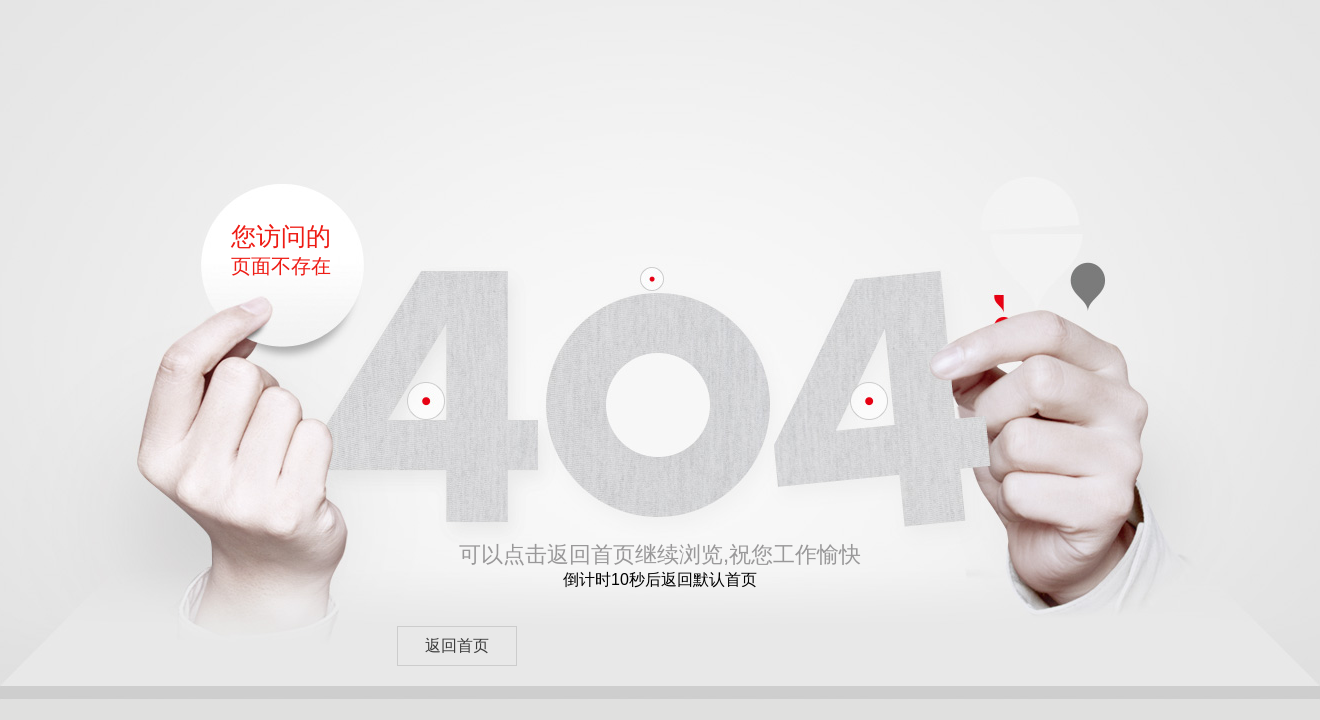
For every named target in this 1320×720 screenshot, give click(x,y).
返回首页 (457, 645)
